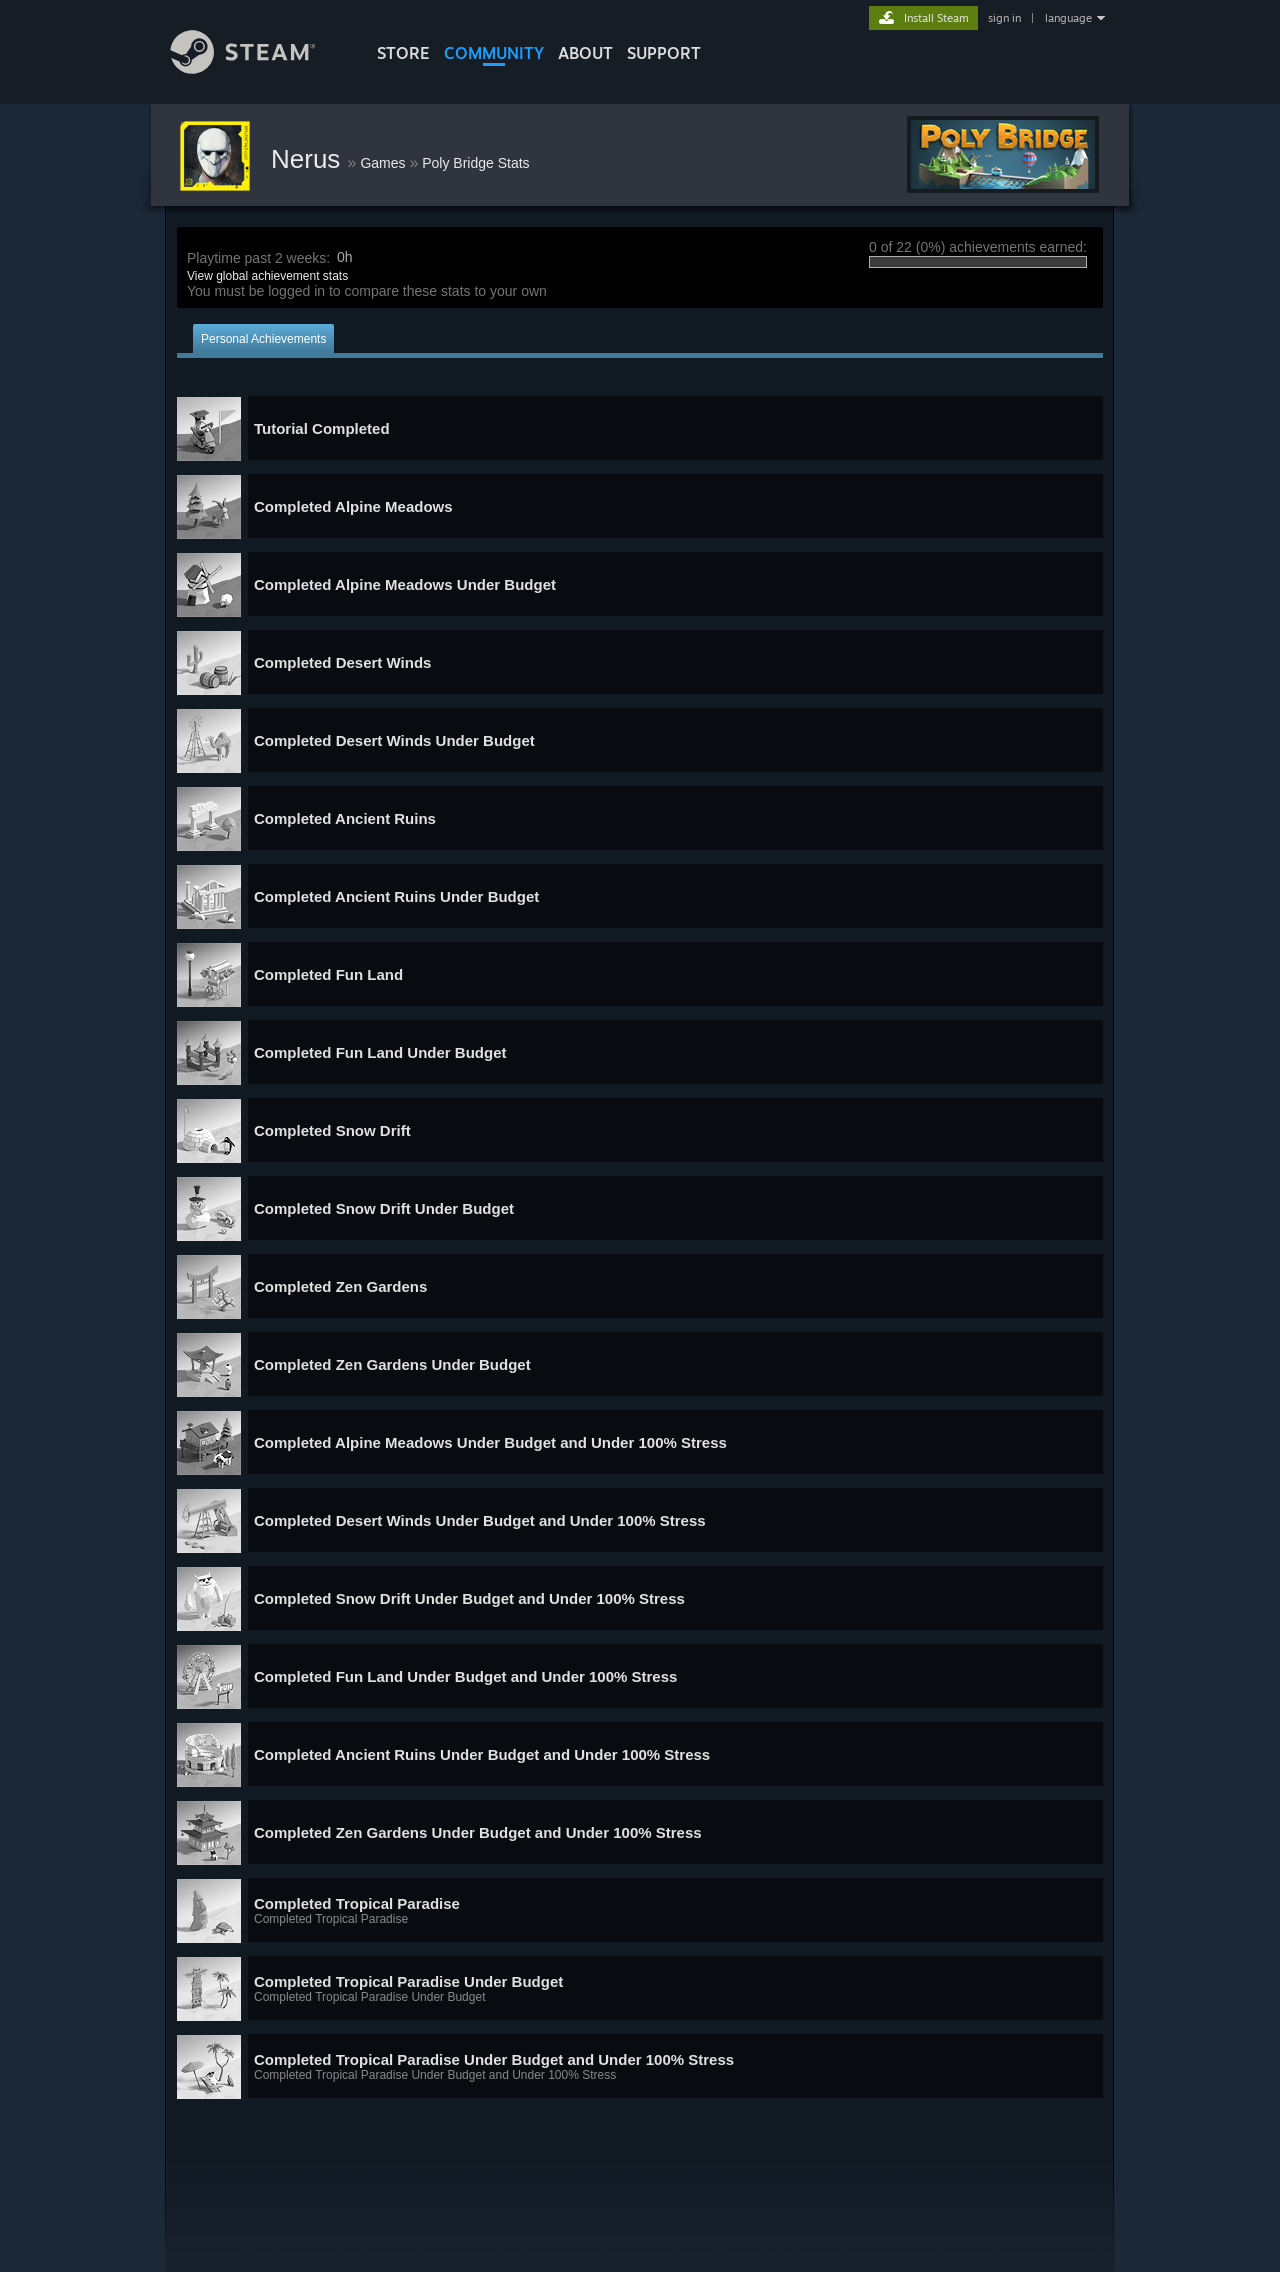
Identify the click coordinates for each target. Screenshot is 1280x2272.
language (1068, 18)
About (585, 53)
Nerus (309, 159)
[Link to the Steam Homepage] (258, 68)
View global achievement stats (267, 276)
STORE (403, 53)
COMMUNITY (494, 53)
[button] (640, 429)
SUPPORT (664, 53)
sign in (1004, 18)
